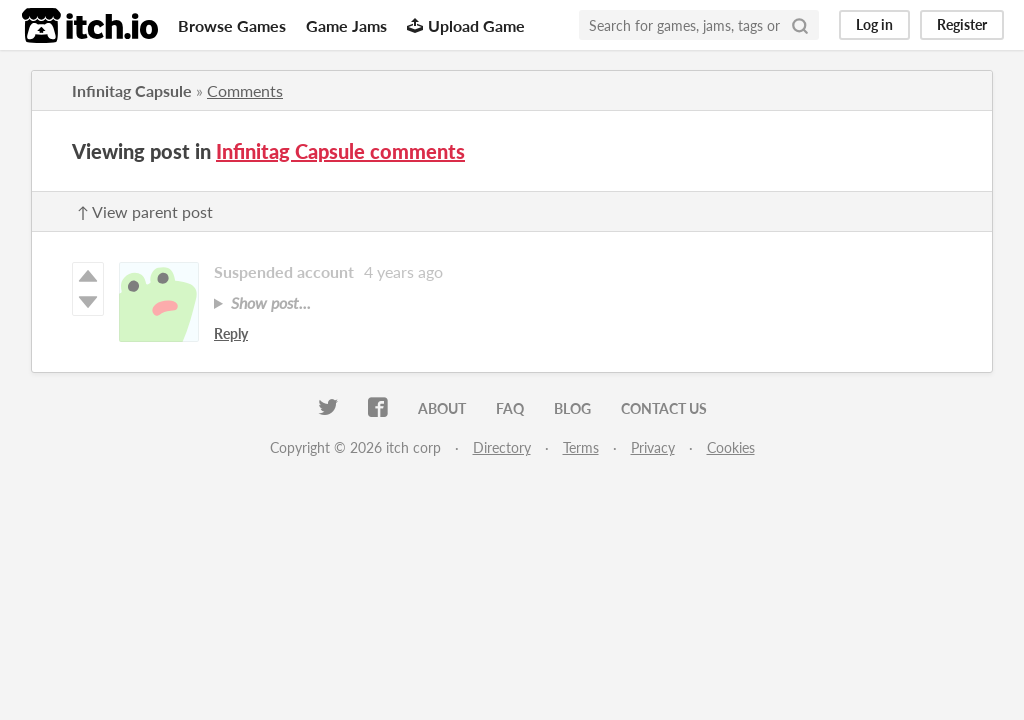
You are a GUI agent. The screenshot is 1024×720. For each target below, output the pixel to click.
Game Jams (346, 25)
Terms (581, 447)
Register (962, 24)
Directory (502, 447)
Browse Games (232, 25)
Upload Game (466, 25)
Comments (245, 90)
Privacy (653, 447)
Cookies (731, 447)
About (442, 408)
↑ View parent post (145, 211)
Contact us (664, 408)
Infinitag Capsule (132, 90)
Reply (231, 333)
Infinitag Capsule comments (340, 151)
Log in (874, 24)
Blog (572, 408)
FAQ (510, 408)
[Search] (800, 25)
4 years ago (403, 271)
